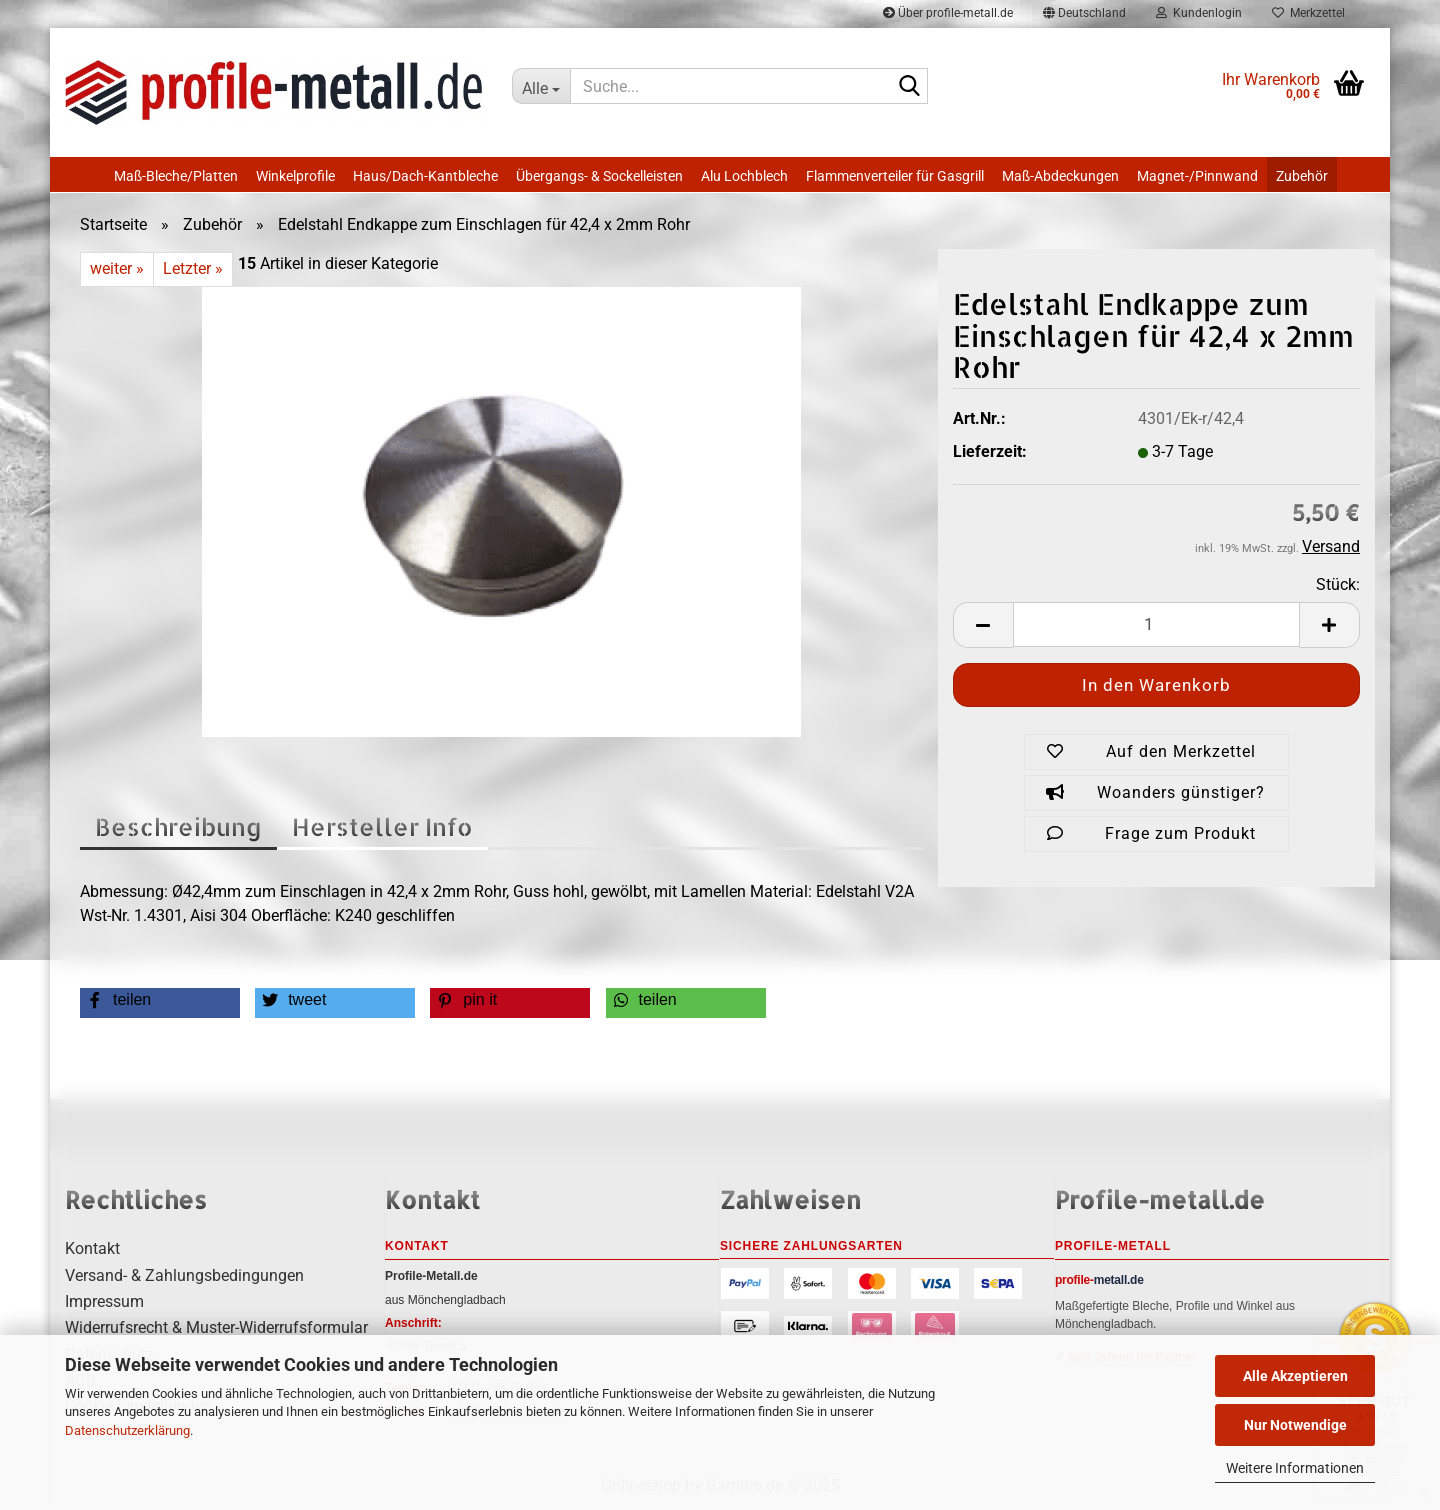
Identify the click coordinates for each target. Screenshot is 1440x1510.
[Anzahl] (1156, 624)
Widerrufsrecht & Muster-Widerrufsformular (216, 1327)
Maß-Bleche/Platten (176, 176)
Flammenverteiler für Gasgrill (895, 176)
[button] (983, 625)
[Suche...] (541, 86)
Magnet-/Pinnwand (1197, 176)
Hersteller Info (382, 826)
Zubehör (1302, 176)
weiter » (117, 268)
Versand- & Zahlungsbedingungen (184, 1275)
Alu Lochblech (744, 176)
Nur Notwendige (1295, 1425)
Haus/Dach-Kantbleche (425, 176)
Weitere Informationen (1295, 1468)
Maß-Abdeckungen (1060, 176)
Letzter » (193, 268)
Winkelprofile (295, 176)
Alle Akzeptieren (1295, 1376)
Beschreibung (178, 826)
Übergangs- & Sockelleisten (599, 176)
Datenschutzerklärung (127, 1430)
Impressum (104, 1301)
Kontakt (92, 1248)
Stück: (1338, 584)
